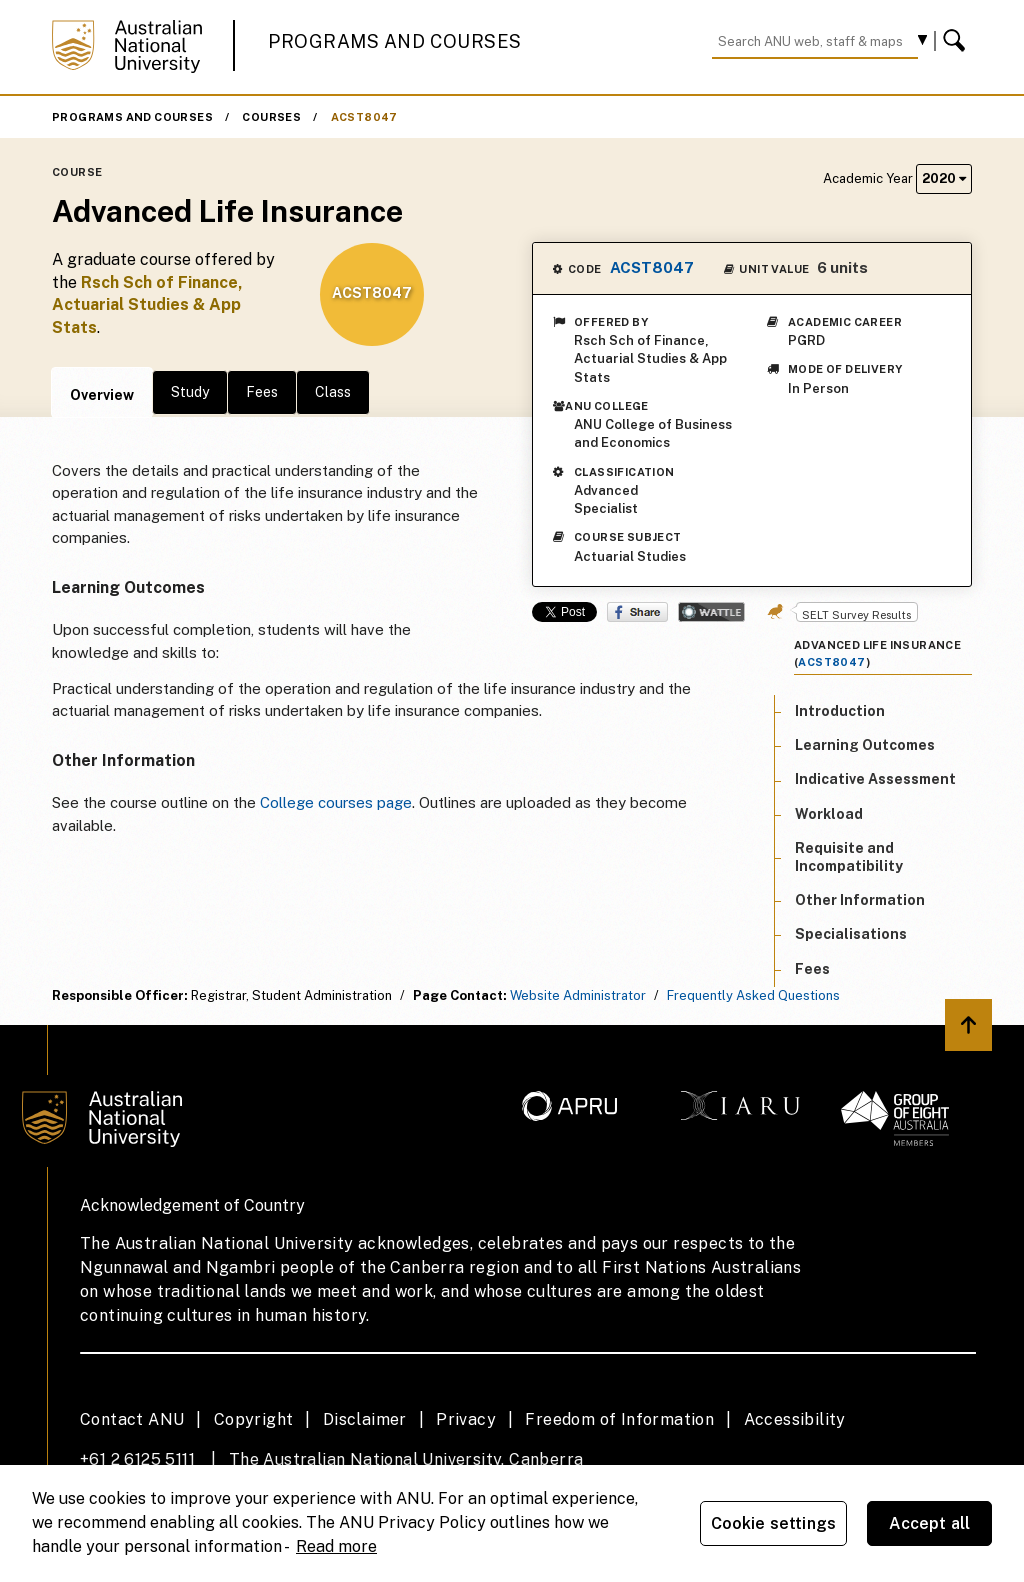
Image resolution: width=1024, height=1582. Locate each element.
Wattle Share (711, 612)
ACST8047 (364, 117)
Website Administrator (578, 995)
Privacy (466, 1419)
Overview (102, 395)
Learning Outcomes (865, 745)
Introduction (840, 711)
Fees (262, 392)
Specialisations (851, 934)
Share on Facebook (637, 612)
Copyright (254, 1419)
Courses (271, 117)
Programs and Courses (395, 41)
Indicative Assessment (875, 779)
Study (190, 392)
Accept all (930, 1523)
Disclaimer (365, 1419)
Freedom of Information (619, 1419)
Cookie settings (773, 1523)
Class (333, 392)
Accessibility (795, 1419)
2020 (944, 178)
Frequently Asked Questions (753, 995)
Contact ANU (132, 1419)
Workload (829, 814)
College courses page (336, 802)
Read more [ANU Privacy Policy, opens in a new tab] (336, 1546)
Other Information (860, 900)
